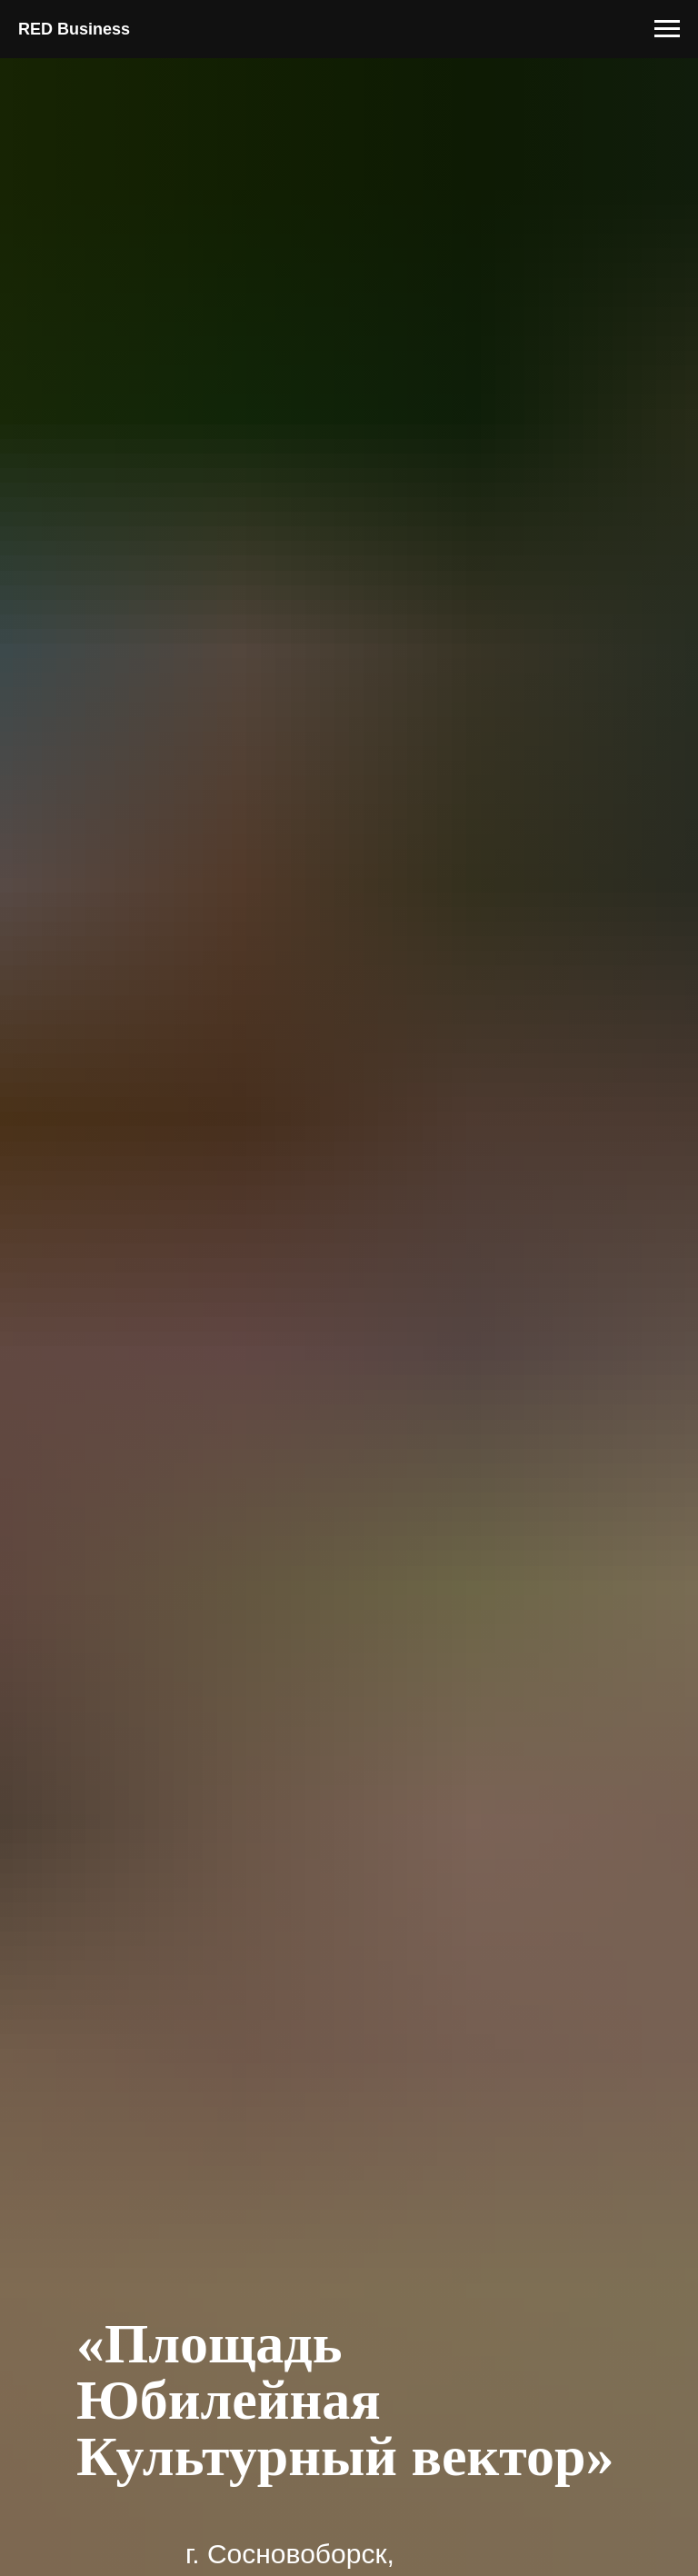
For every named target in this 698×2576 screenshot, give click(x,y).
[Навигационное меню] (667, 29)
